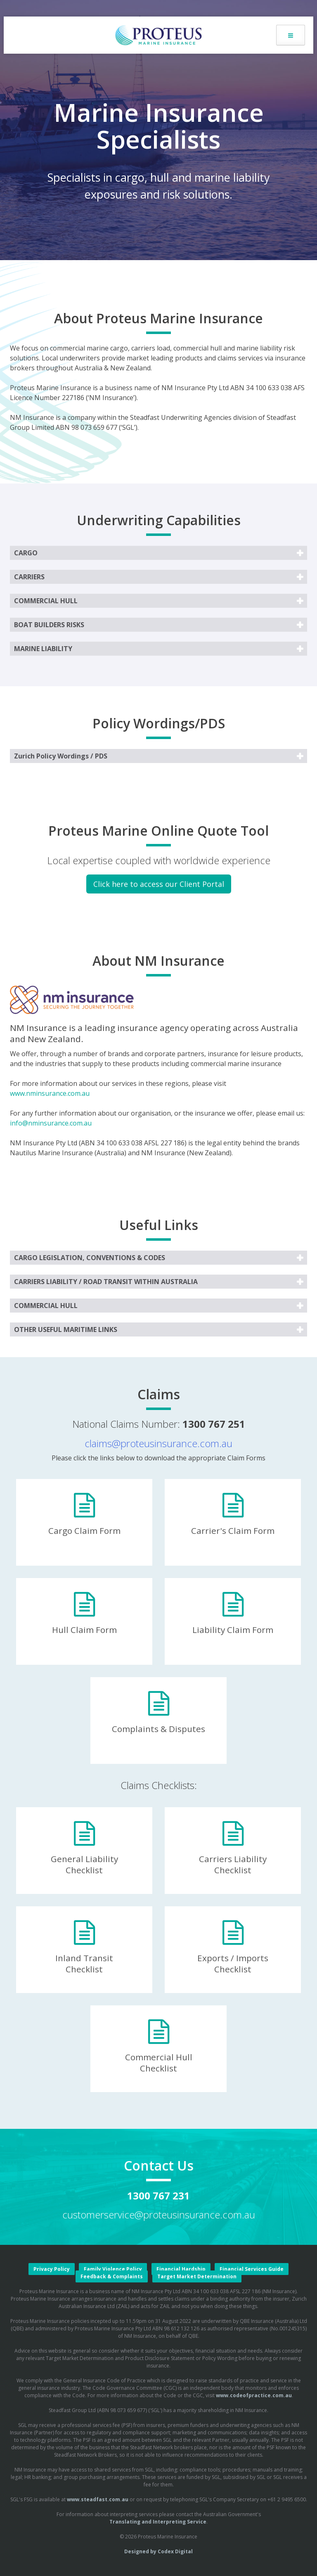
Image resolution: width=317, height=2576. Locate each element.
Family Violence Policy (113, 2269)
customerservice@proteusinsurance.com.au (158, 2214)
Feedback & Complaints (111, 2276)
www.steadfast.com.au (97, 2499)
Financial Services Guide (252, 2269)
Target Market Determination (197, 2276)
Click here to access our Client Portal (158, 884)
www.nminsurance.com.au (50, 1093)
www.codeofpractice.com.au (254, 2395)
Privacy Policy (51, 2269)
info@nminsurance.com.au (51, 1123)
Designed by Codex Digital (158, 2551)
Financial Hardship (181, 2269)
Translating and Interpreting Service (157, 2521)
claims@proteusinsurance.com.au (158, 1443)
